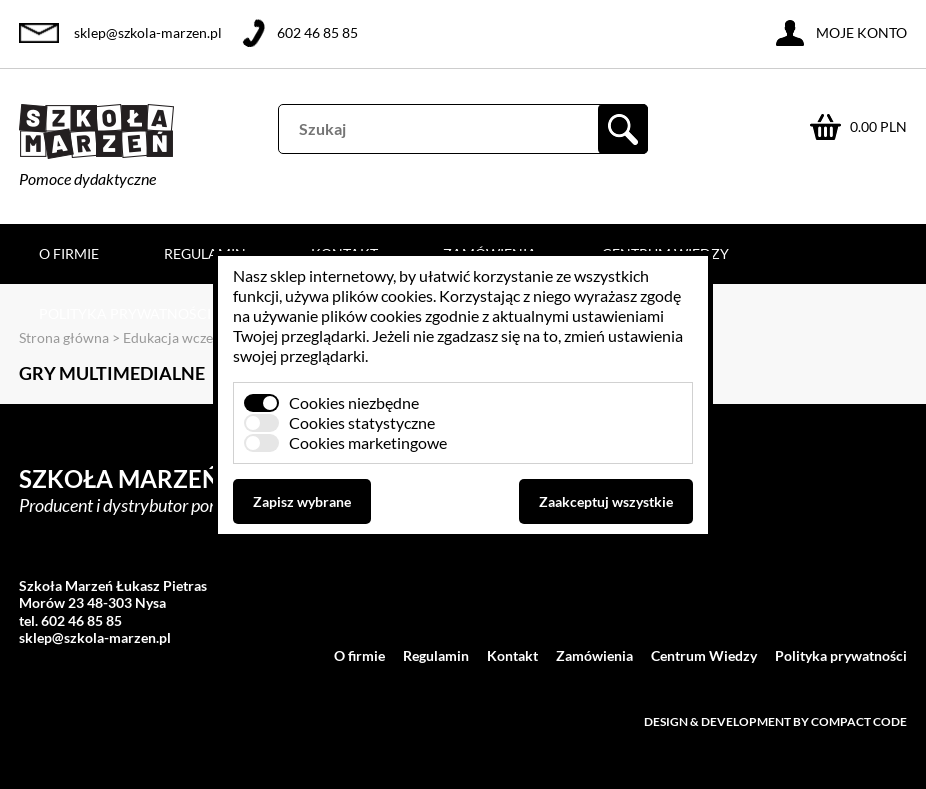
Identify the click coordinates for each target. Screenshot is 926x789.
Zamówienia (594, 655)
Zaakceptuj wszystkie (606, 501)
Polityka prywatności (125, 313)
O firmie (69, 253)
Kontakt (512, 655)
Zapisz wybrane (302, 501)
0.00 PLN (878, 126)
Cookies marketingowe (368, 442)
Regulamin (205, 253)
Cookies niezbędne (354, 402)
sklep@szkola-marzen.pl (148, 32)
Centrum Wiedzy (704, 655)
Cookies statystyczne (362, 422)
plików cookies (382, 295)
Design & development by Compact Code (775, 721)
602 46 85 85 (317, 32)
